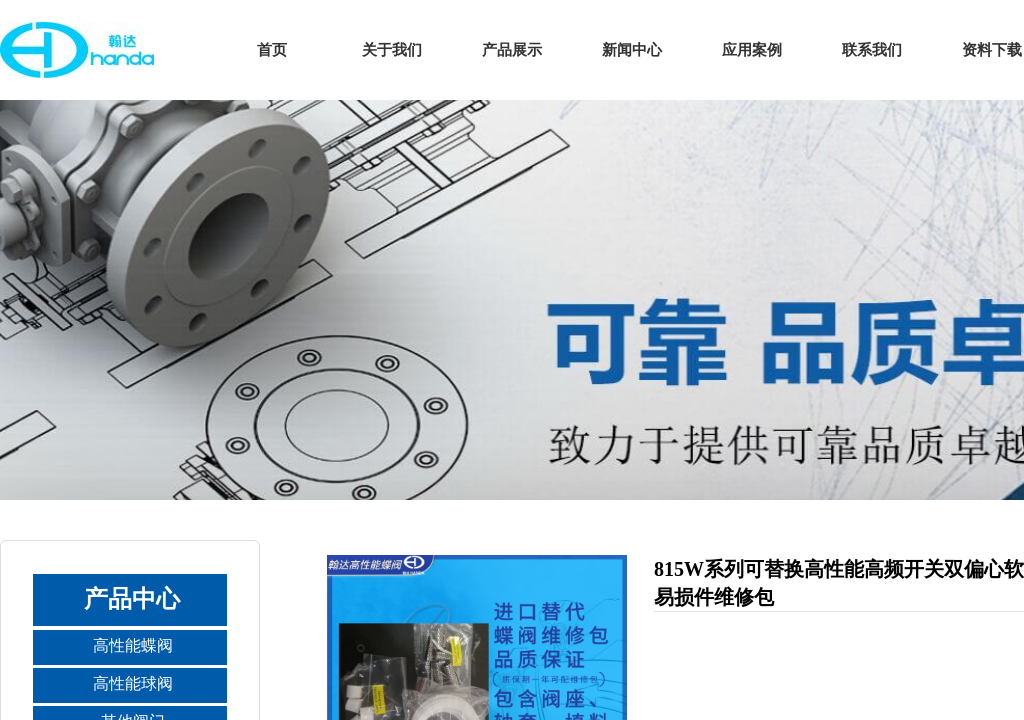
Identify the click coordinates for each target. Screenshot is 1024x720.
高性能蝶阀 (133, 645)
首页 (272, 49)
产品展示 (512, 49)
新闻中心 (632, 49)
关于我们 (392, 49)
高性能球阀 (133, 683)
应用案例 (752, 49)
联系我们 (872, 49)
